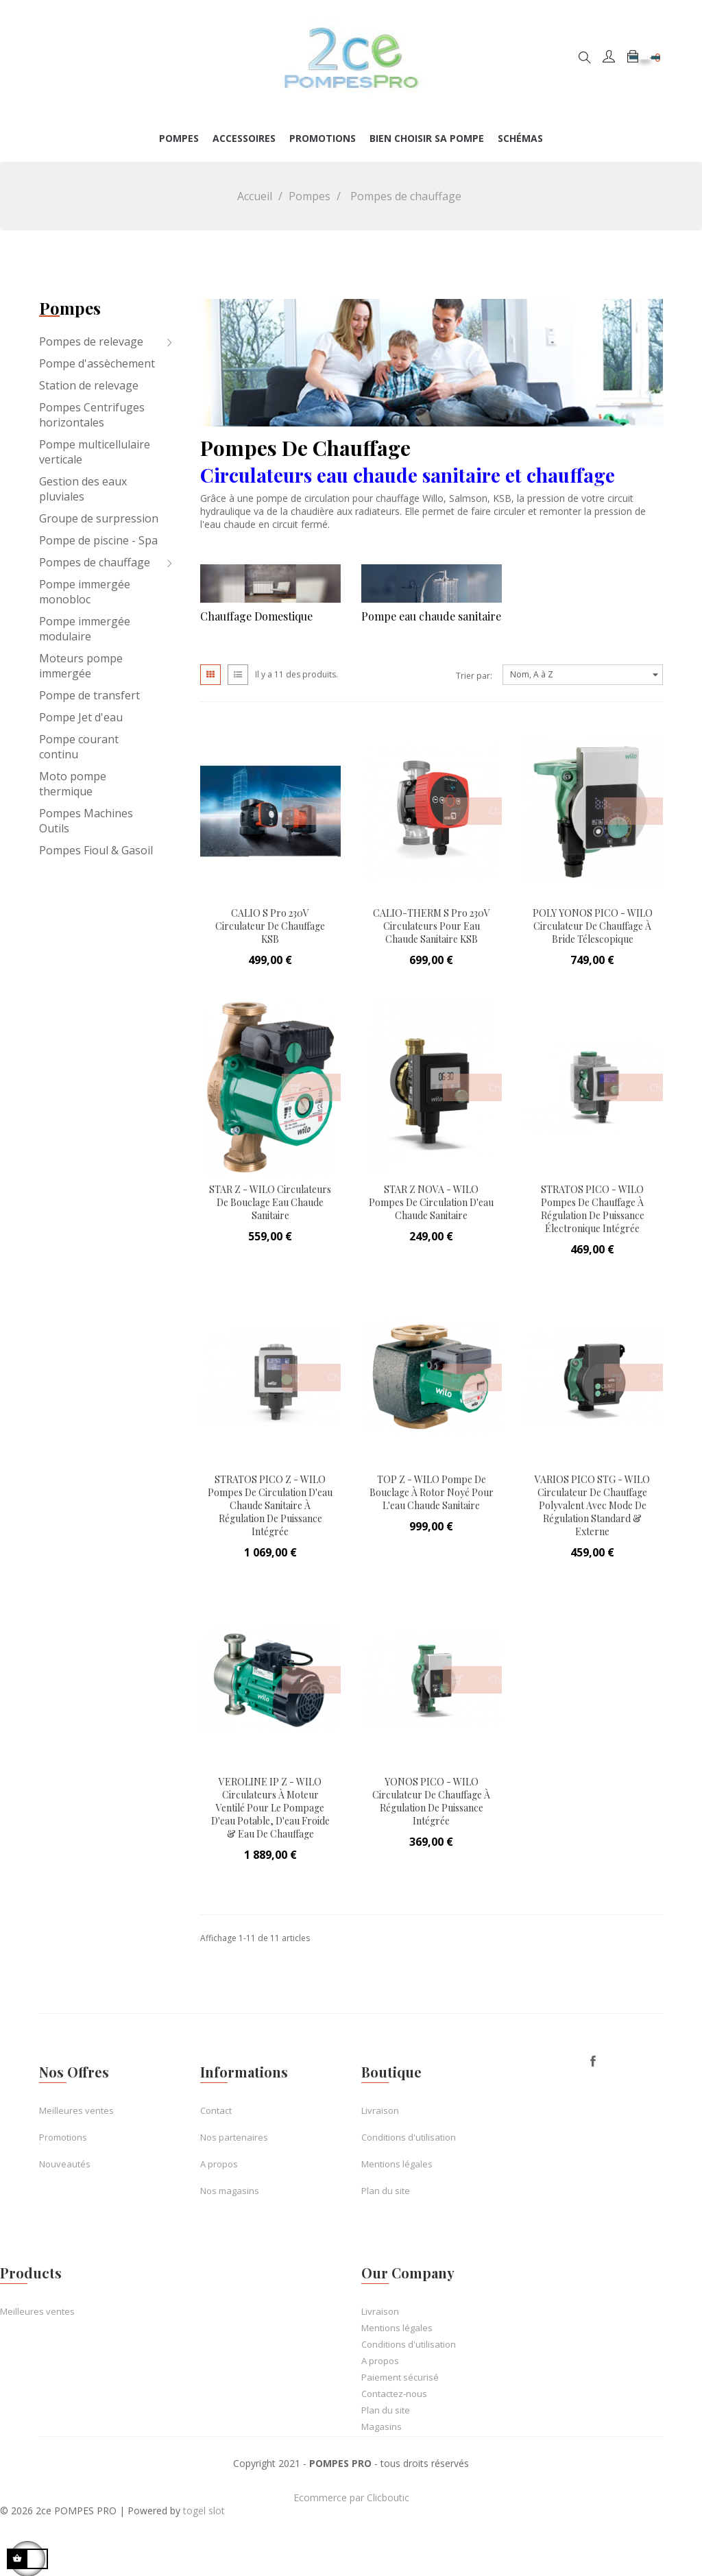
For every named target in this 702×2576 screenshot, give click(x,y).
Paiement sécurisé (400, 2377)
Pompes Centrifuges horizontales (92, 415)
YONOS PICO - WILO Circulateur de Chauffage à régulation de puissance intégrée (431, 1801)
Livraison (380, 2110)
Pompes (70, 308)
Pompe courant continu (79, 747)
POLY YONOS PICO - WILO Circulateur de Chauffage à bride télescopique (593, 926)
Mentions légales (397, 2164)
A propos (219, 2164)
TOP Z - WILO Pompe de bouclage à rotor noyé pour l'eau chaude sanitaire (432, 1492)
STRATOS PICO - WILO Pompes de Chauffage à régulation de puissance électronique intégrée (592, 1209)
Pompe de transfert (89, 695)
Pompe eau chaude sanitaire (431, 616)
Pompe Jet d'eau (81, 717)
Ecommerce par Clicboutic (351, 2497)
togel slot (204, 2510)
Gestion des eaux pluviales (83, 489)
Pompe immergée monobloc (84, 592)
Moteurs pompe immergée (81, 666)
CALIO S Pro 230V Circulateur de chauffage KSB (270, 926)
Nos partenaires (234, 2137)
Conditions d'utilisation (408, 2137)
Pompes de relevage (91, 341)
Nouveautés (64, 2164)
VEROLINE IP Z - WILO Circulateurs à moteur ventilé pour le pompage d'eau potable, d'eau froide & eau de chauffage (270, 1807)
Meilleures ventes (76, 2110)
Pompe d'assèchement (97, 363)
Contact (216, 2110)
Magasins (381, 2426)
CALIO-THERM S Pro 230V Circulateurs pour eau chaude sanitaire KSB (431, 926)
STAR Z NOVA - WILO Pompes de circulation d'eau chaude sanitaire (431, 1202)
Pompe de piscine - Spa (98, 540)
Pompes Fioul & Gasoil (96, 850)
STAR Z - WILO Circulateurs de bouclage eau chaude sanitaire (270, 1202)
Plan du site (385, 2190)
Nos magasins (229, 2190)
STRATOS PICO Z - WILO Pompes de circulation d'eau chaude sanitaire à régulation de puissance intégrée (270, 1505)
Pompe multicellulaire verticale (94, 452)
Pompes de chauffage (94, 562)
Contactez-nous (394, 2393)
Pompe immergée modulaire (84, 629)
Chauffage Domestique (256, 616)
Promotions (63, 2137)
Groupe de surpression (98, 518)
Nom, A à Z (586, 675)
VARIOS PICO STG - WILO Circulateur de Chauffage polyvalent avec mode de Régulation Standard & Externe (592, 1505)
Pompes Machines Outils (86, 821)
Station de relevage (88, 385)
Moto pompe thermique (72, 784)
